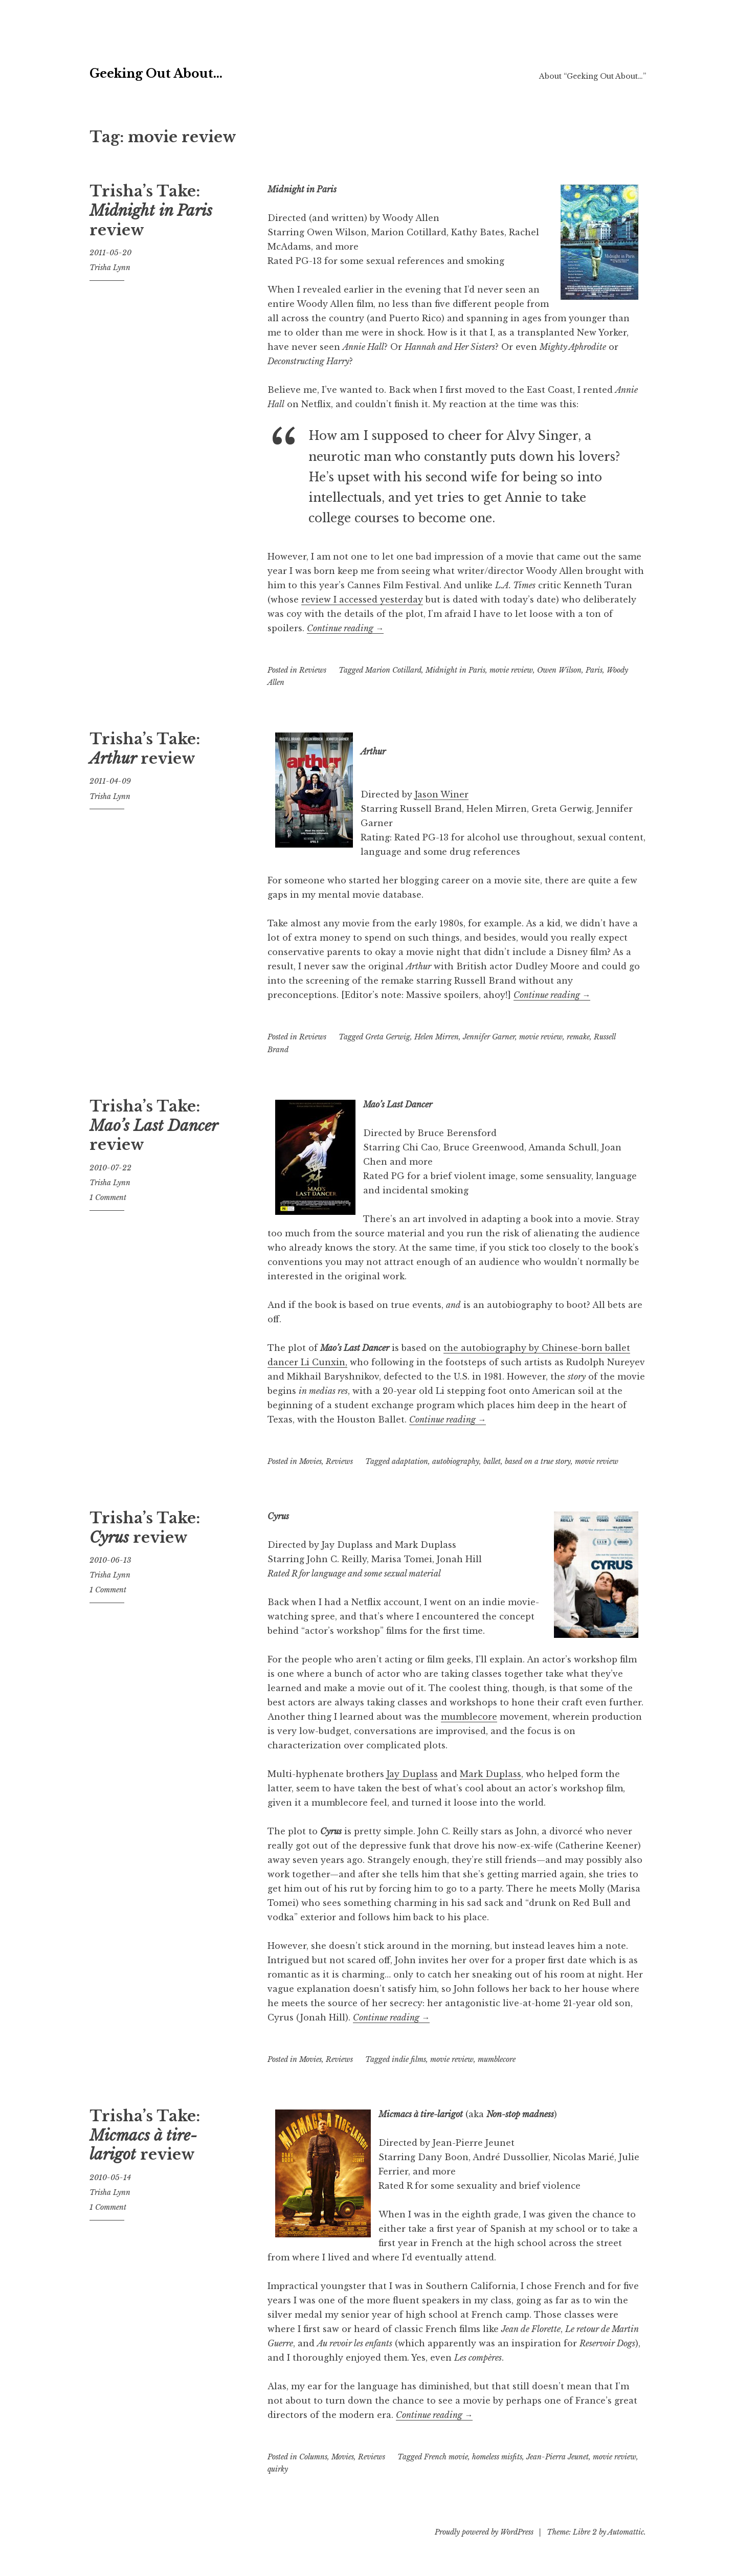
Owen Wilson (559, 670)
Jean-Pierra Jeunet (557, 2456)
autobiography (455, 1461)
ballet (492, 1461)
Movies (310, 1461)
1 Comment (108, 1197)
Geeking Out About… (221, 69)
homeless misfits (497, 2456)
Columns (313, 2456)
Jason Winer (442, 794)
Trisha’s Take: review (151, 210)
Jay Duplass (412, 1774)
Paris (594, 670)
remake (578, 1036)
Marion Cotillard (393, 670)
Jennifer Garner (489, 1036)
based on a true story (538, 1461)
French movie (446, 2456)
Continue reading (345, 628)
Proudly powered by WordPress (484, 2532)
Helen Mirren (436, 1036)
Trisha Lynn (110, 267)
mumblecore (469, 1717)
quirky (278, 2469)
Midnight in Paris (455, 670)
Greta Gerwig (387, 1036)
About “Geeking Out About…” (592, 76)
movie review (511, 670)
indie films (409, 2059)
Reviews (312, 670)
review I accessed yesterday (362, 599)
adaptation (410, 1461)
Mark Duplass (490, 1774)
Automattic (626, 2532)
